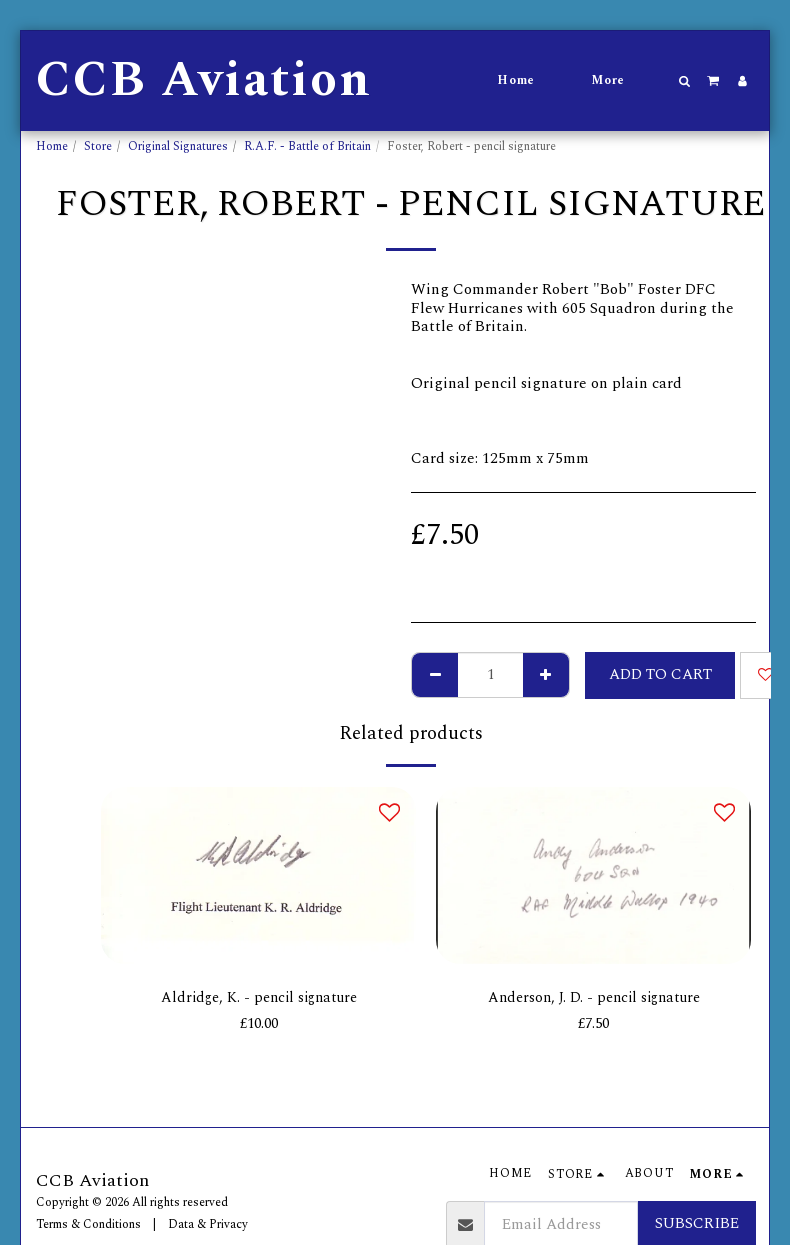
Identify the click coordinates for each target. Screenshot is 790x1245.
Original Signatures (178, 146)
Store (98, 146)
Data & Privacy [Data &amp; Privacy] (208, 1224)
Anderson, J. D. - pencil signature (594, 999)
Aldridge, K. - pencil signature (259, 999)
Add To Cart (660, 674)
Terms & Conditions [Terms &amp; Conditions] (88, 1224)
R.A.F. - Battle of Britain (307, 146)
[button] (685, 81)
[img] (258, 875)
